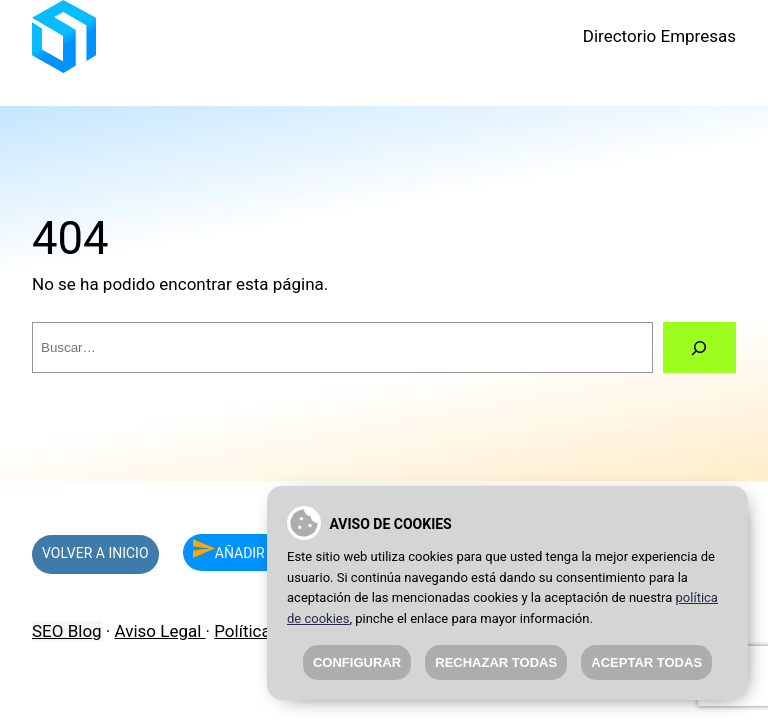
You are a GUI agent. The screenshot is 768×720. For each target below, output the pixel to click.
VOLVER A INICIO (95, 553)
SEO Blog (67, 631)
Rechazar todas (496, 662)
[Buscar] (699, 347)
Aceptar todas (646, 662)
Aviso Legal (160, 631)
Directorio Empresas (659, 36)
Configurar (357, 662)
